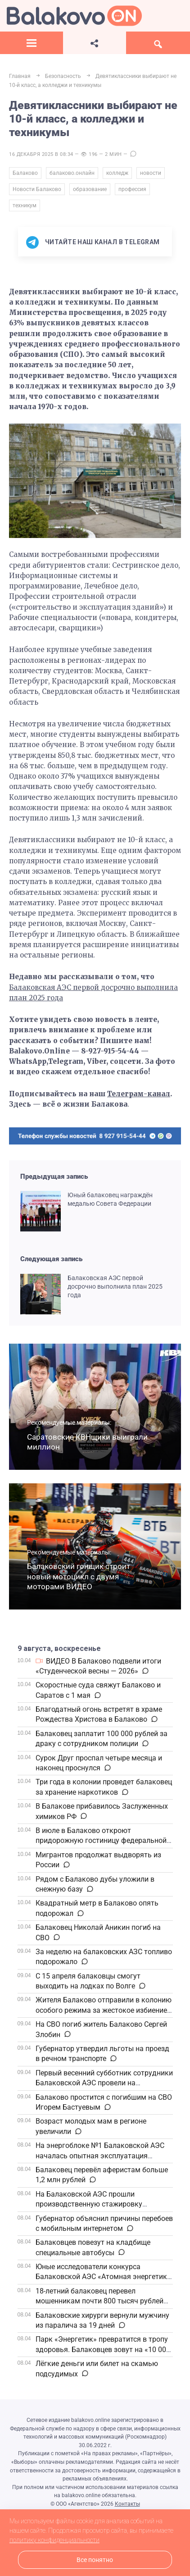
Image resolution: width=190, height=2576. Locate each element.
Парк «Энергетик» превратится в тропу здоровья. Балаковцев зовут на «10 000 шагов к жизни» (103, 2349)
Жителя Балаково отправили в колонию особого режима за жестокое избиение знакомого (104, 2010)
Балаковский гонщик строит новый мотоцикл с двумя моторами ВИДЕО (78, 1576)
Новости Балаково (37, 189)
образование (90, 189)
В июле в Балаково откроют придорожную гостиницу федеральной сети (101, 1840)
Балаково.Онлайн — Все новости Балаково (74, 16)
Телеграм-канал (138, 1094)
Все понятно (95, 2560)
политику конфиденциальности (54, 2540)
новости (150, 173)
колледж (117, 173)
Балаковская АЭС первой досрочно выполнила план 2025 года (115, 1286)
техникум (24, 205)
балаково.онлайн (72, 173)
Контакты (127, 2504)
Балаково (25, 173)
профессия (132, 189)
